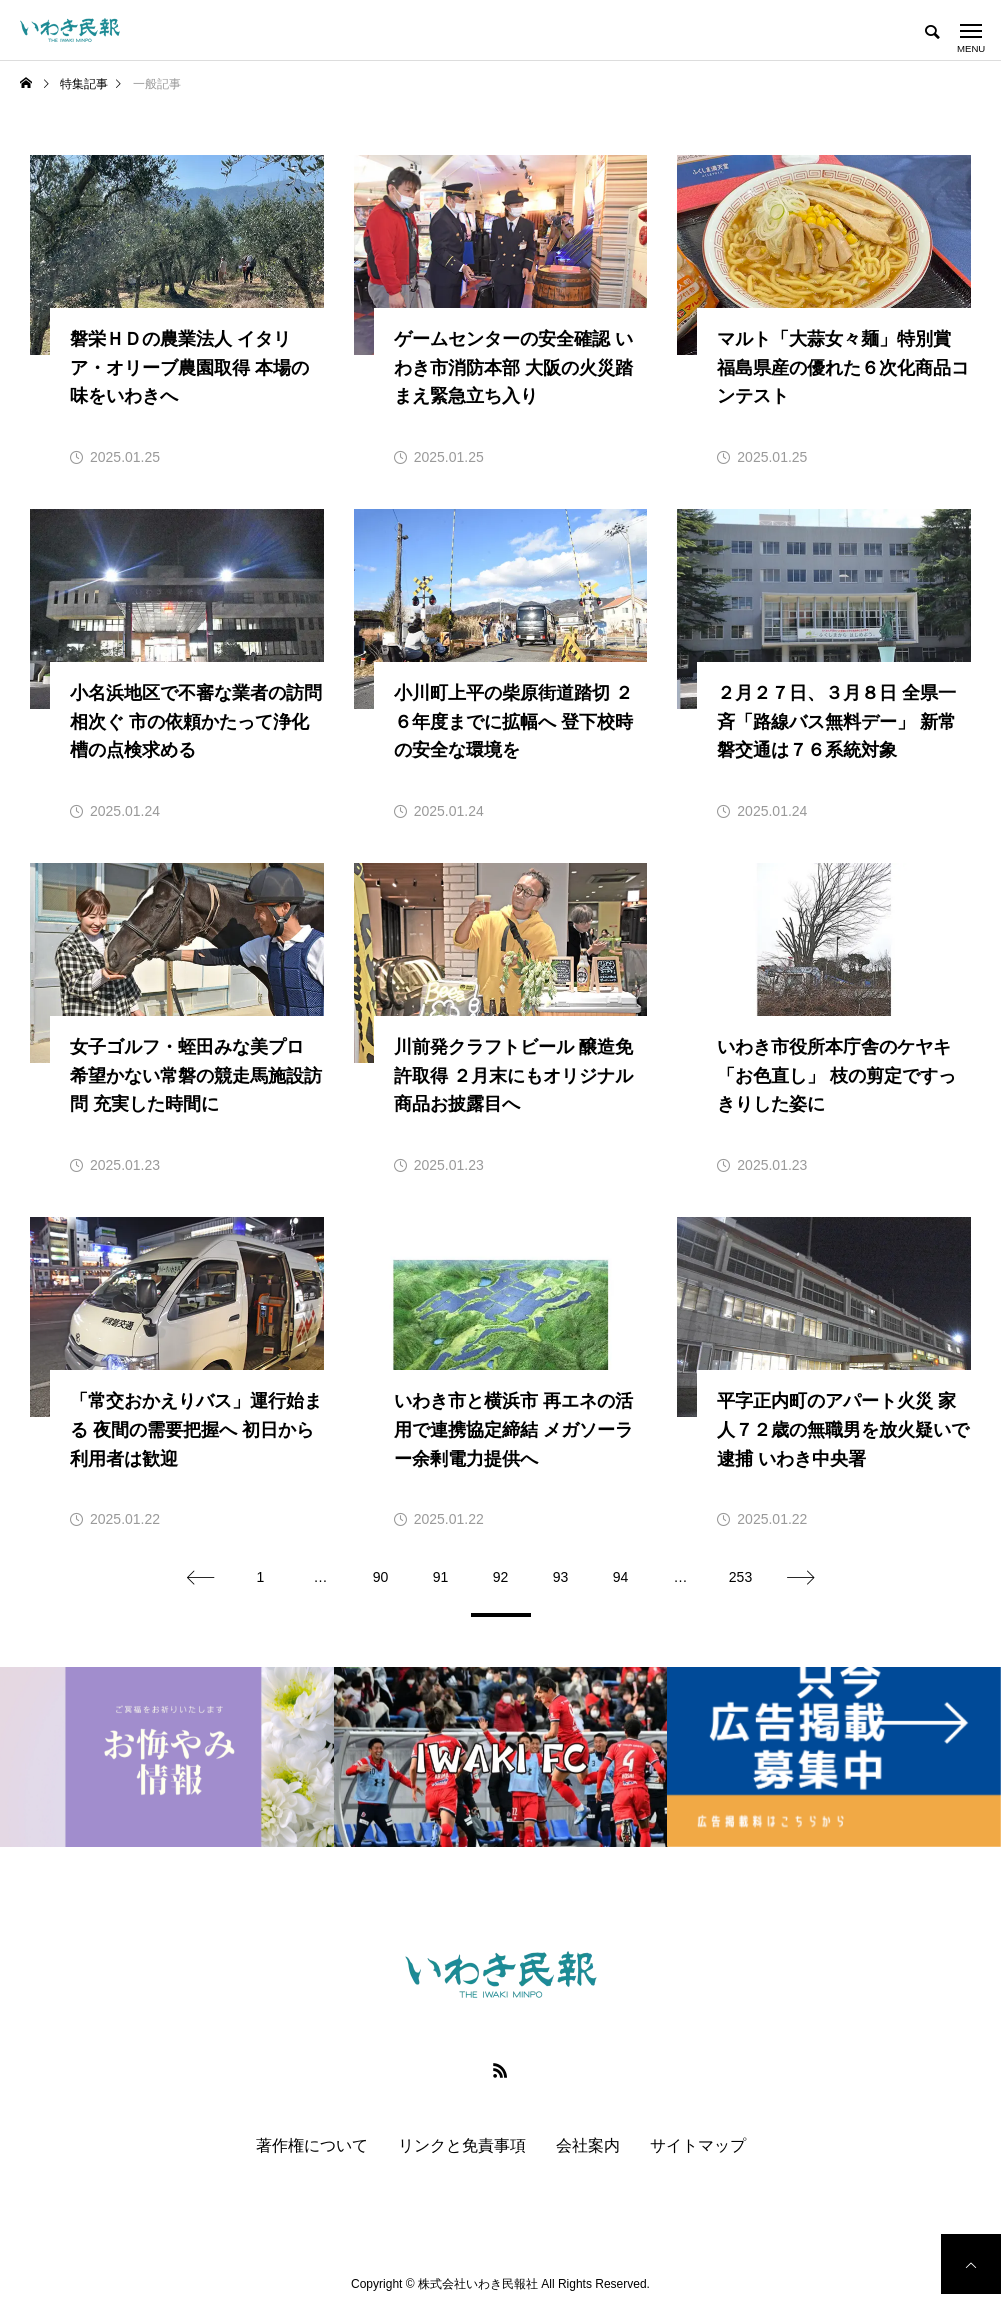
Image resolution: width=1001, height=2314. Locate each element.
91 (441, 1577)
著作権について (312, 2146)
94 (621, 1577)
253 (740, 1577)
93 (561, 1577)
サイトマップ (698, 2146)
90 (381, 1577)
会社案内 (588, 2146)
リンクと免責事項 (462, 2146)
